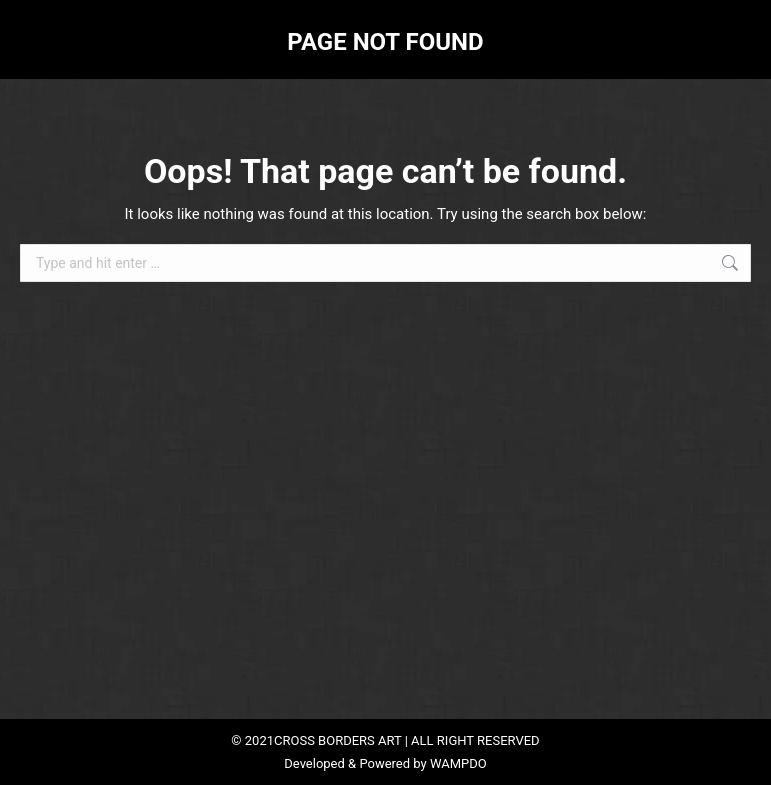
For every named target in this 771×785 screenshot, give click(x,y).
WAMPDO (458, 763)
